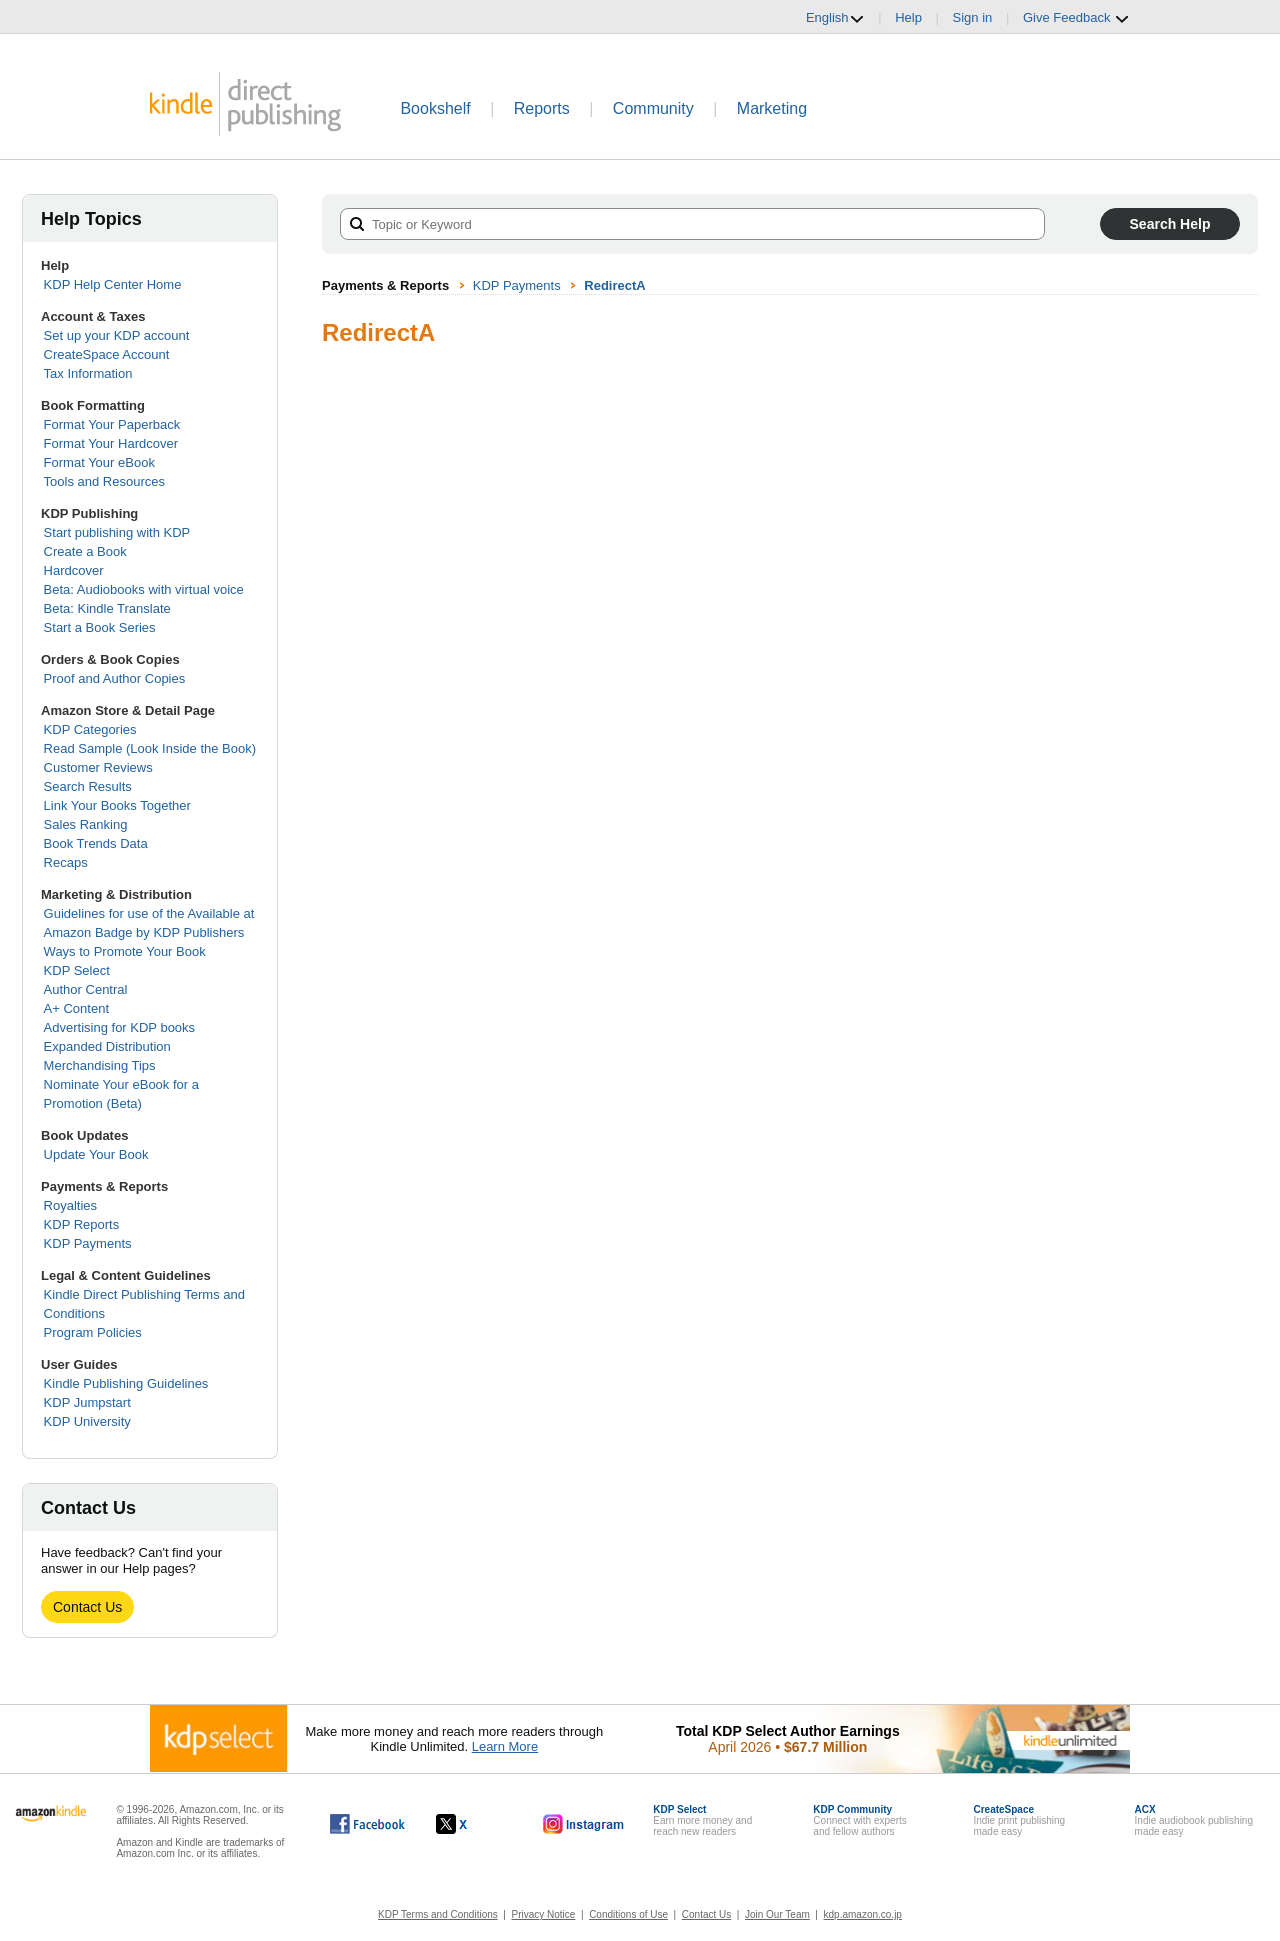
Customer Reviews (98, 767)
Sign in (973, 17)
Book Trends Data (96, 843)
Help (908, 17)
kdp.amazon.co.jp (863, 1914)
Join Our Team (777, 1914)
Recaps (66, 862)
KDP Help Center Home (113, 284)
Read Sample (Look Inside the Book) (150, 748)
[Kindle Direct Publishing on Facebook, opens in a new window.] (367, 1824)
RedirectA (614, 285)
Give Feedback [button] (1076, 18)
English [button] (835, 18)
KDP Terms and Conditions (438, 1914)
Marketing (772, 108)
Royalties (70, 1205)
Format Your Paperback (112, 424)
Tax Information (88, 373)
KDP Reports (82, 1224)
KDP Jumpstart (87, 1402)
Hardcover (74, 570)
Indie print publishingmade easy (1019, 1820)
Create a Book (85, 551)
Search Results (88, 786)
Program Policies (93, 1332)
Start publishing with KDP (117, 532)
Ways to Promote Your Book (125, 951)
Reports (542, 108)
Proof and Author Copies (115, 678)
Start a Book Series (100, 627)
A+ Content (76, 1008)
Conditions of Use (628, 1914)
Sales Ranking (86, 824)
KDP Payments (88, 1243)
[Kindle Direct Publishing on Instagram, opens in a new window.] (584, 1824)
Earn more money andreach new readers (702, 1820)
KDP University (87, 1421)
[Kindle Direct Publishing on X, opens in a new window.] (472, 1824)
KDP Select (77, 970)
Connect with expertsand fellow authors (859, 1820)
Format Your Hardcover (111, 443)
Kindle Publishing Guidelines (126, 1383)
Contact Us (87, 1607)
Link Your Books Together (117, 805)
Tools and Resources (104, 481)
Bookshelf (435, 108)
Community (653, 108)
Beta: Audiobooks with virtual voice (144, 589)
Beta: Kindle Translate (107, 608)
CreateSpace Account (107, 354)
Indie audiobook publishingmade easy (1194, 1820)
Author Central (86, 989)
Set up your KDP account (117, 335)
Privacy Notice (544, 1914)
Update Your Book (96, 1154)
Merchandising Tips (100, 1065)
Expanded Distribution (107, 1046)
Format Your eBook (99, 462)
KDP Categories (90, 729)
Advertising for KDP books (120, 1027)
